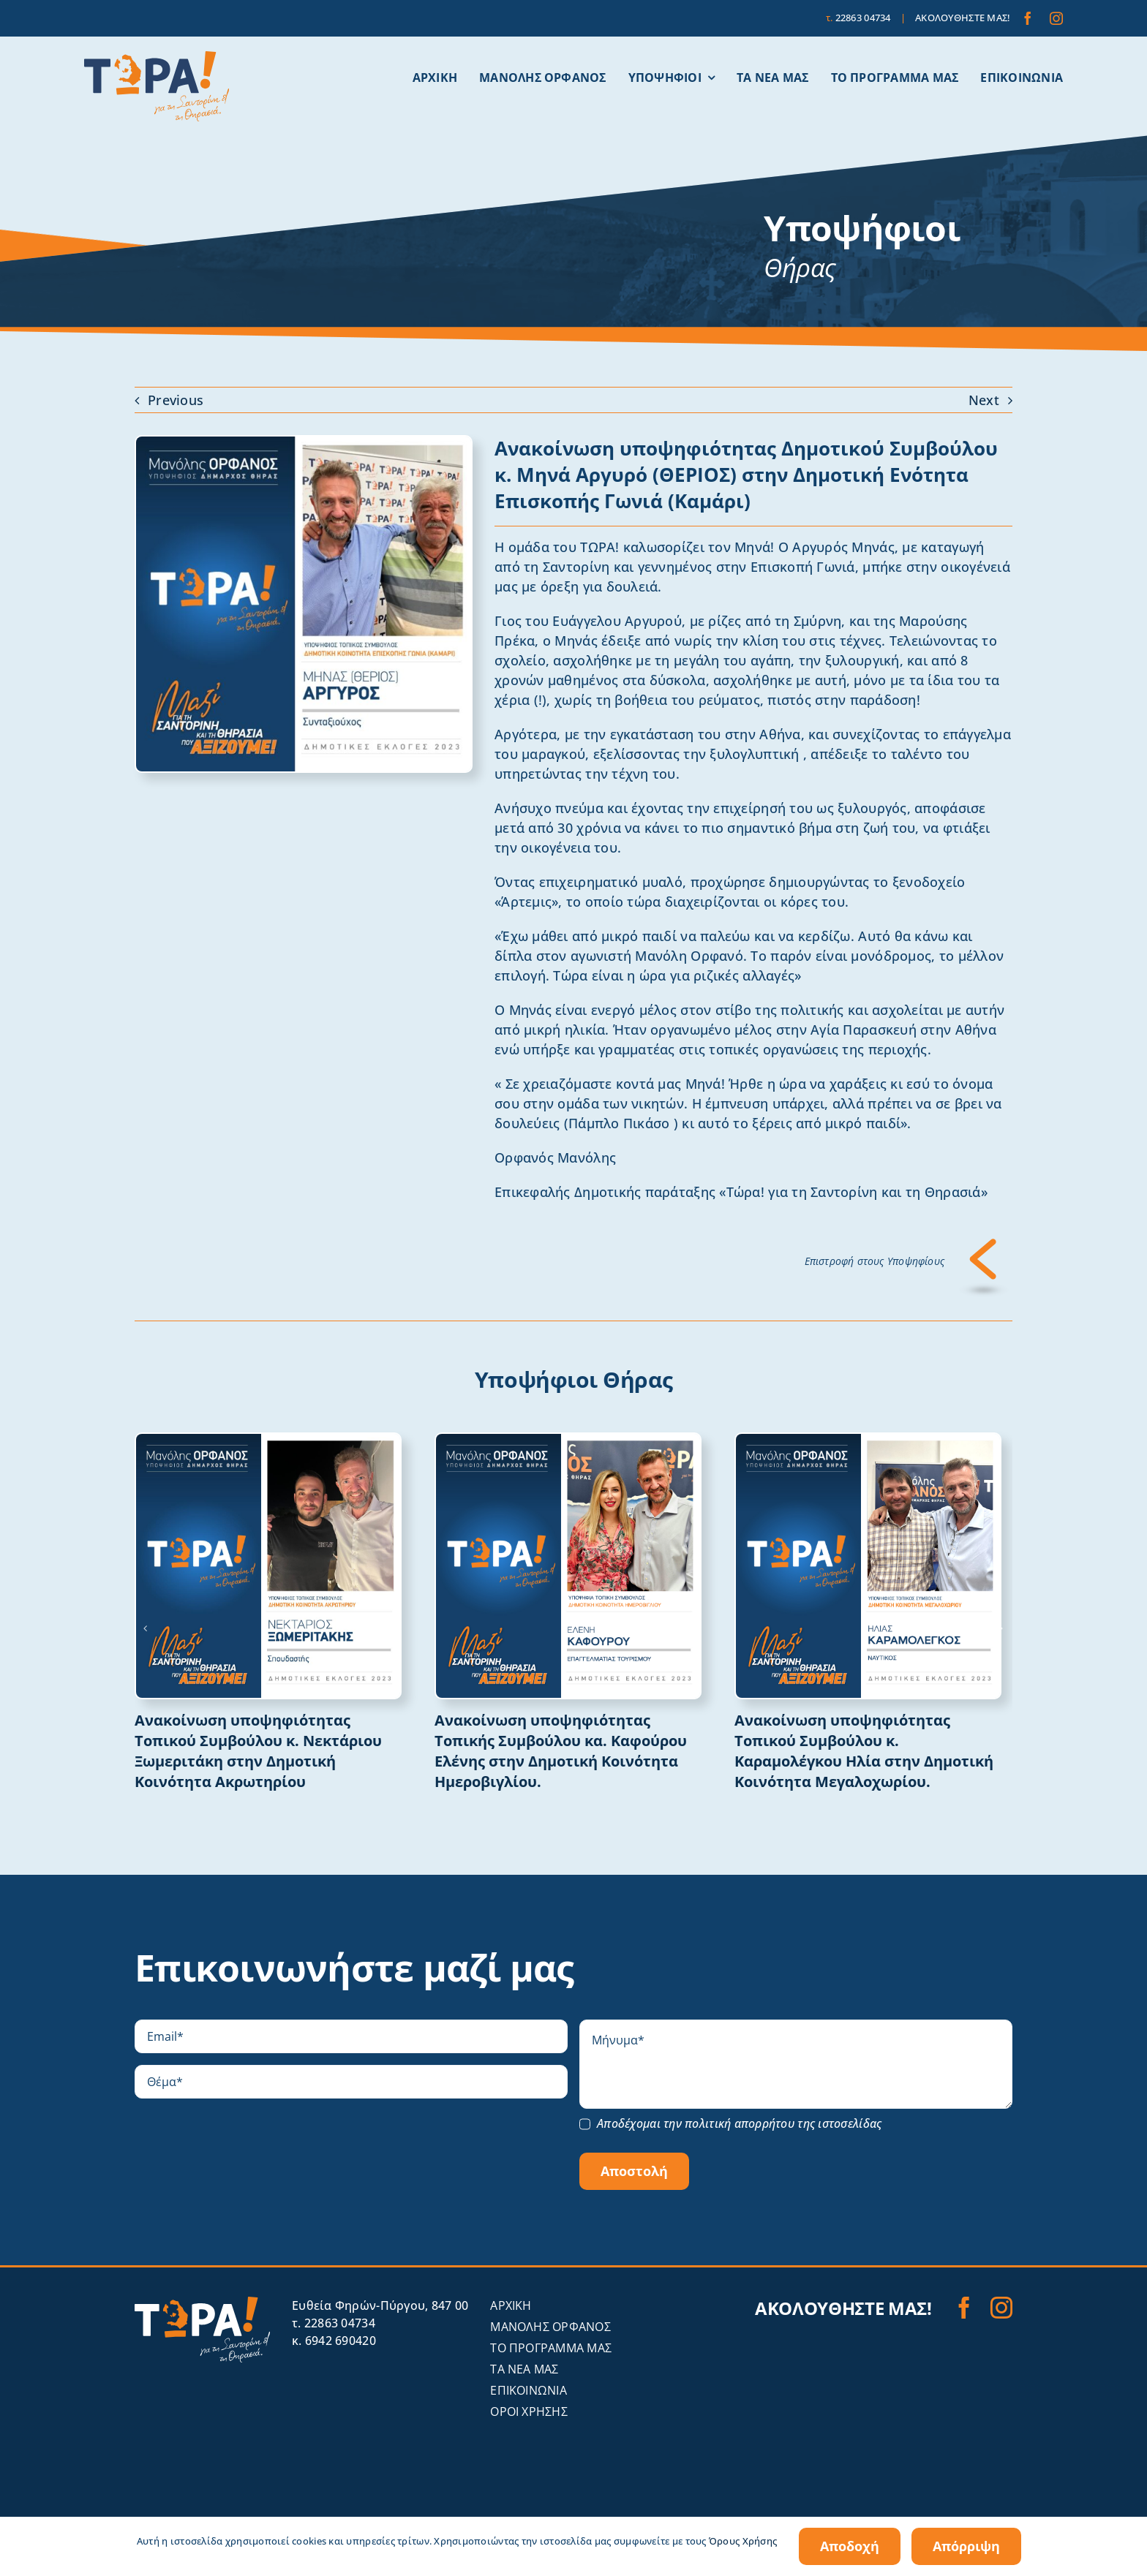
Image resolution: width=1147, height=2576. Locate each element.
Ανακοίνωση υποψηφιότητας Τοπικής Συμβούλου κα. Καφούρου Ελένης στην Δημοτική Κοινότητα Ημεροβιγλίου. (561, 1750)
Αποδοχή (849, 2546)
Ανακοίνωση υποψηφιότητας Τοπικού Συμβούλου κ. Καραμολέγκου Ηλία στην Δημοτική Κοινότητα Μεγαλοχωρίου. (863, 1750)
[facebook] (1027, 18)
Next (984, 400)
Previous (175, 400)
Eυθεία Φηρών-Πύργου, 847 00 (380, 2305)
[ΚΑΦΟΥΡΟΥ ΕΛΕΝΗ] (568, 1440)
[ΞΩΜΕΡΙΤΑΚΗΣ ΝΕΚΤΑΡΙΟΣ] (268, 1440)
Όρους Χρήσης (743, 2540)
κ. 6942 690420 (334, 2341)
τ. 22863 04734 (333, 2323)
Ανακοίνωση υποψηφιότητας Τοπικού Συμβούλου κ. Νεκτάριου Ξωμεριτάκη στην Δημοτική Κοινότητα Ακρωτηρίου (258, 1750)
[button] (146, 1628)
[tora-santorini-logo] (156, 58)
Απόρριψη (966, 2546)
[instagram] (1056, 18)
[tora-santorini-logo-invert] (202, 2303)
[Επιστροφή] (983, 1245)
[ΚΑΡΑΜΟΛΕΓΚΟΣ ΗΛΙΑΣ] (868, 1440)
